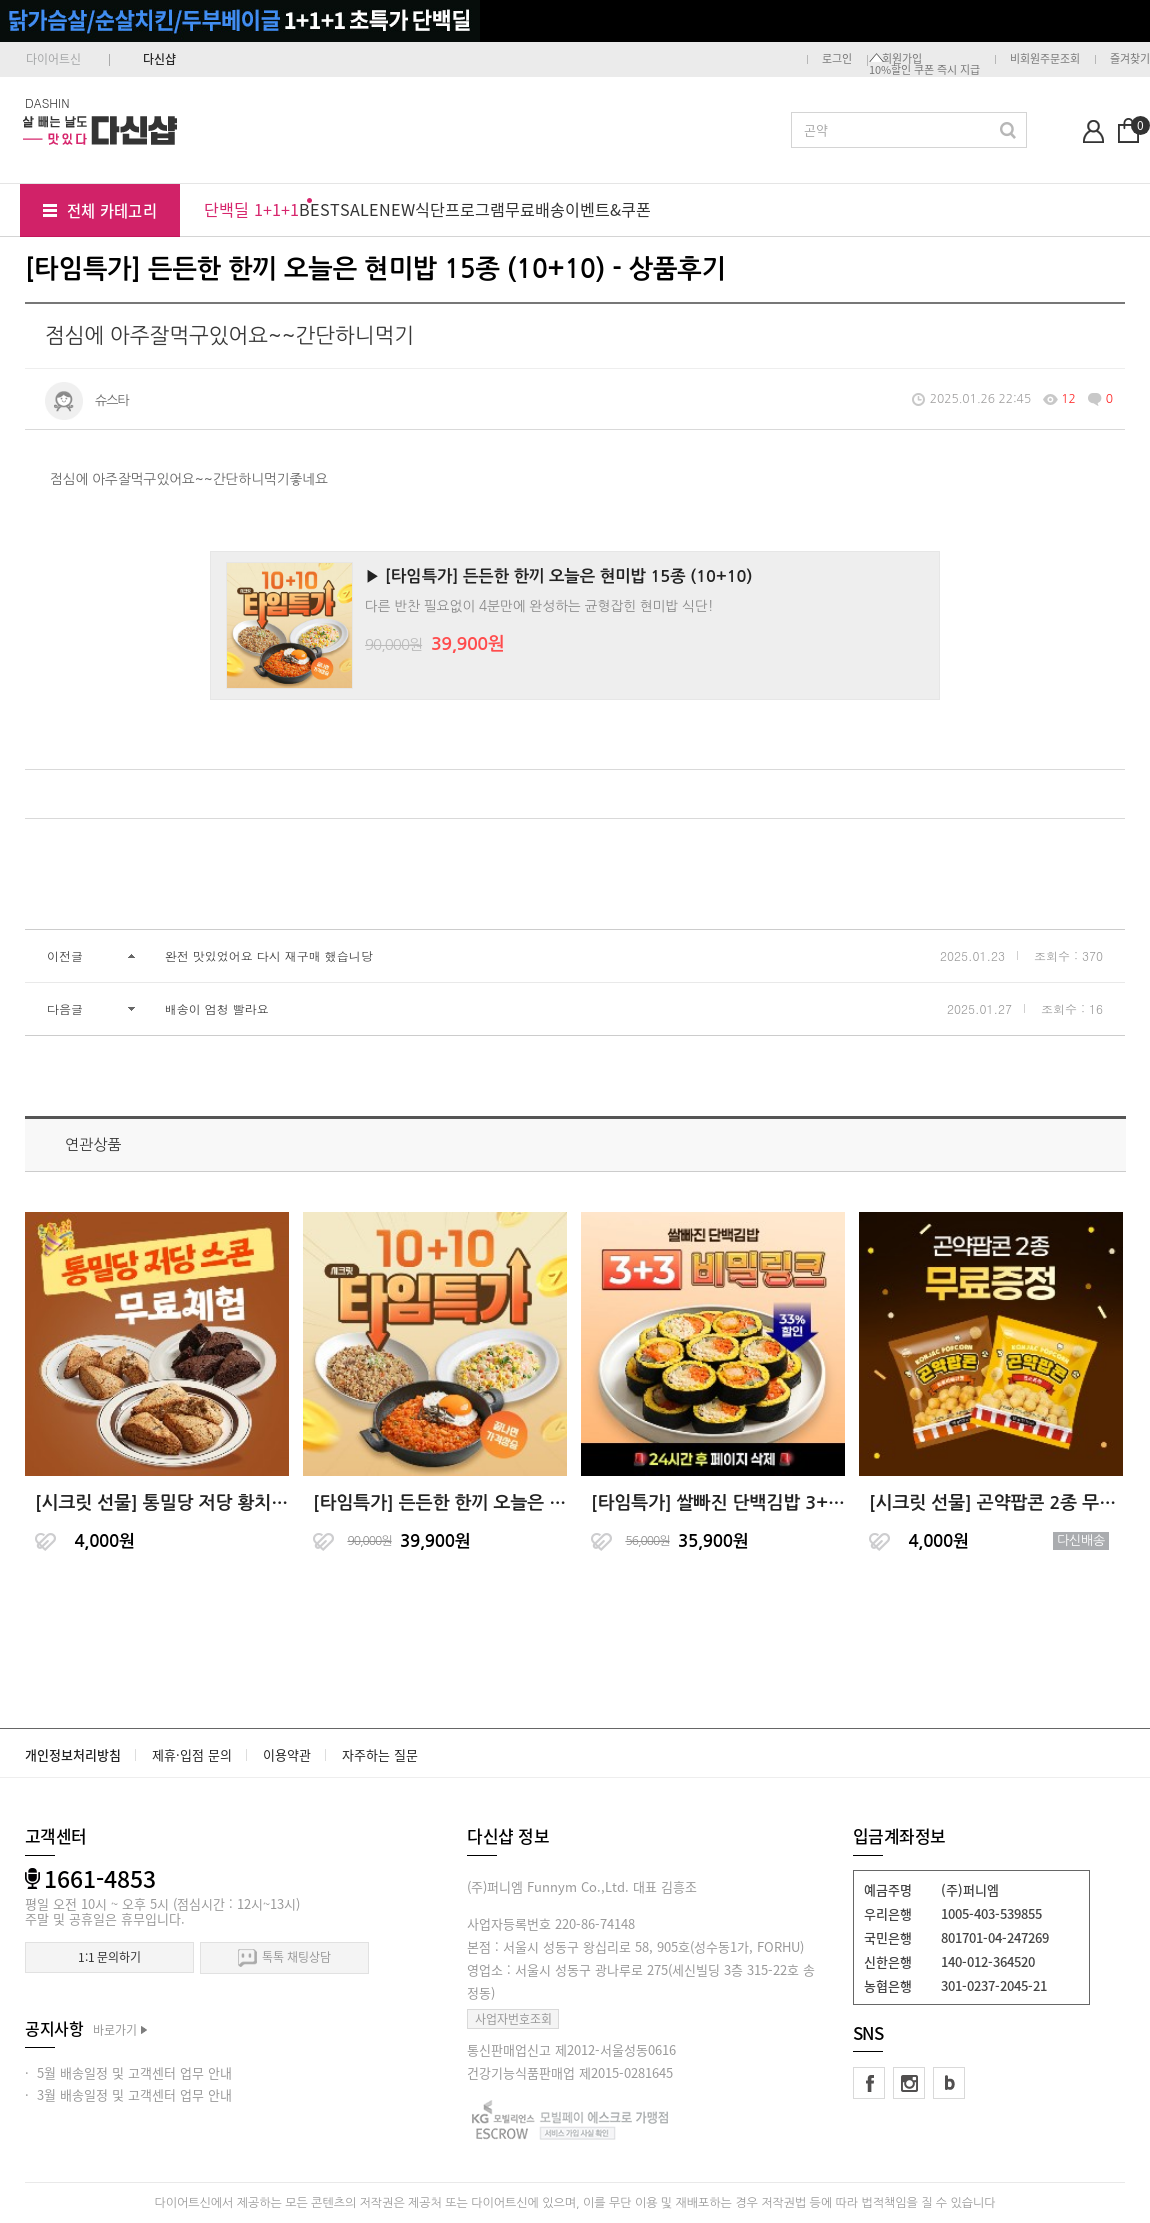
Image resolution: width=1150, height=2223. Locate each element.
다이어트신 (53, 59)
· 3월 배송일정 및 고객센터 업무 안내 (128, 2094)
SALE (359, 209)
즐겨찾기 (1130, 58)
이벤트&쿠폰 (608, 209)
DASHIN (47, 102)
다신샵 (159, 59)
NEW (397, 209)
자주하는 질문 (380, 1754)
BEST (319, 209)
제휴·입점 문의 (192, 1754)
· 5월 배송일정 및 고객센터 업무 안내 (128, 2072)
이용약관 (287, 1754)
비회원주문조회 (1045, 58)
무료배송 (535, 209)
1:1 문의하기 (109, 1957)
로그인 (837, 58)
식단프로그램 (460, 209)
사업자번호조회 (513, 2019)
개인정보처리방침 (73, 1754)
